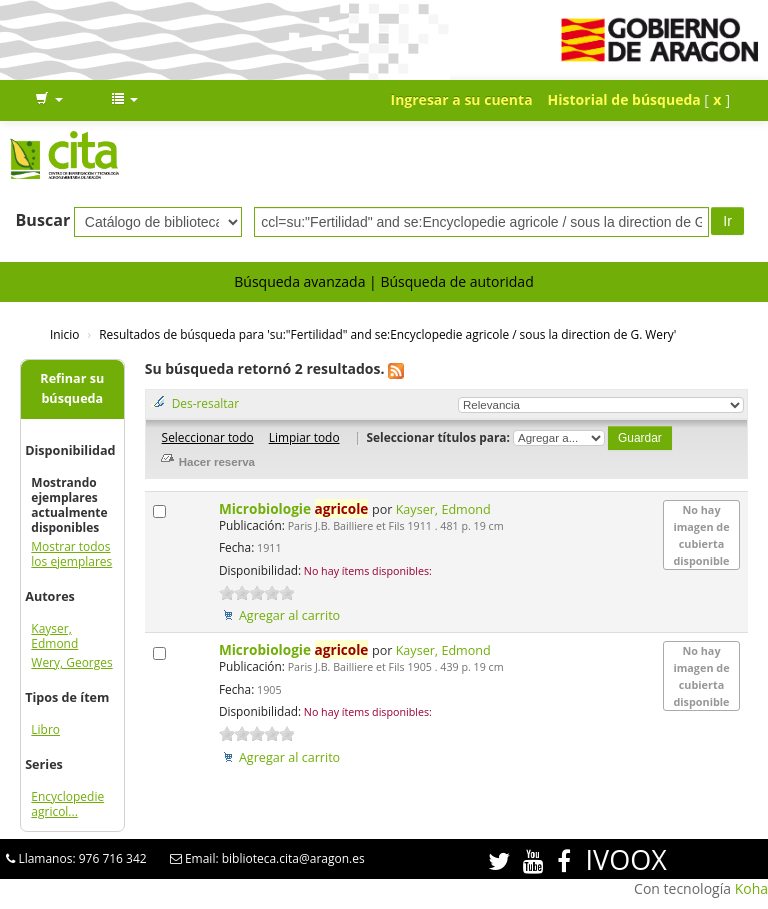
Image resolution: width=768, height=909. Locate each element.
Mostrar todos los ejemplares (71, 554)
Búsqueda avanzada (299, 281)
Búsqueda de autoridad (456, 281)
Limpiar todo (304, 437)
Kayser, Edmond (54, 636)
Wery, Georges (71, 662)
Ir (727, 221)
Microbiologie (295, 508)
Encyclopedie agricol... (67, 804)
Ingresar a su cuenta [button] (462, 99)
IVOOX (626, 859)
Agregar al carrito (289, 615)
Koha (751, 888)
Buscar (43, 220)
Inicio (64, 334)
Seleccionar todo (208, 437)
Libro (45, 729)
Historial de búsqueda (624, 99)
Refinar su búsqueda (72, 388)
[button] (49, 100)
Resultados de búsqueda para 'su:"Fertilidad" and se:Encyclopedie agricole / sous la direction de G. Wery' (387, 334)
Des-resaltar (205, 403)
